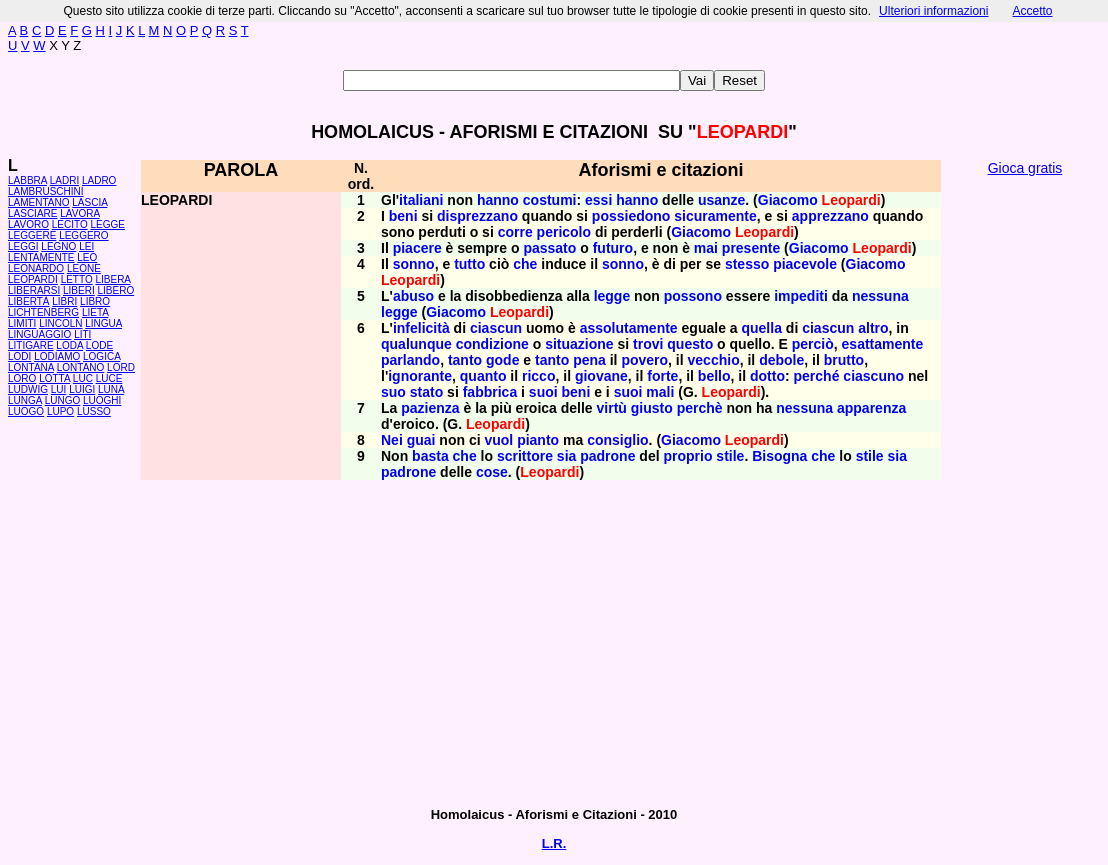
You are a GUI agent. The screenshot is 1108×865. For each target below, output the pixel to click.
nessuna (880, 296)
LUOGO (26, 411)
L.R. (554, 843)
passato (549, 248)
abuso (413, 296)
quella (761, 328)
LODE (99, 345)
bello (714, 376)
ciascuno (873, 376)
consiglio (617, 440)
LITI (82, 334)
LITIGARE (31, 345)
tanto (465, 360)
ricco (538, 376)
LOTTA (54, 378)
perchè (700, 408)
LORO (22, 378)
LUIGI (82, 389)
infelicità (421, 328)
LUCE (109, 378)
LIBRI (64, 301)
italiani (421, 200)
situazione (579, 344)
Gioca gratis (1025, 168)
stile (730, 456)
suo (393, 392)
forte (662, 376)
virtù (612, 408)
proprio (687, 456)
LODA (69, 345)
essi (598, 200)
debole (781, 360)
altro (873, 328)
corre (515, 232)
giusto (652, 408)
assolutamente (629, 328)
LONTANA (31, 367)
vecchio (714, 360)
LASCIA (89, 202)
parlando (410, 360)
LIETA (95, 312)
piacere (417, 248)
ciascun (496, 328)
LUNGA (25, 400)
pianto (538, 440)
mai (706, 248)
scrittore (525, 456)
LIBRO (95, 301)
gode (502, 360)
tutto (469, 264)
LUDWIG (28, 389)
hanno (498, 200)
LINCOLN (60, 323)
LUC (83, 378)
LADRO (99, 180)
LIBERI (79, 290)
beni (403, 216)
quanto (483, 376)
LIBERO (116, 290)
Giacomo (788, 200)
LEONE (84, 268)
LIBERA (112, 279)
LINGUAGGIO (39, 334)
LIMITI (22, 323)
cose (492, 472)
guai (421, 440)
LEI (86, 246)
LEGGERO (83, 235)
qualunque (416, 344)
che (525, 264)
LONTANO (81, 367)
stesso (747, 264)
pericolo (564, 232)
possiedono (631, 216)
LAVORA (79, 213)
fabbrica (490, 392)
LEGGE (107, 224)
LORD (121, 367)
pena (589, 360)
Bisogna (779, 456)
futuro (613, 248)
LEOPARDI (33, 279)
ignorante (420, 376)
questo (690, 344)
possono (693, 296)
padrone (607, 456)
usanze (721, 200)
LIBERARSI (34, 290)
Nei (392, 440)
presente (751, 248)
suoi (543, 392)
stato (426, 392)
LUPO (60, 411)
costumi (550, 200)
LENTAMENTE (41, 257)
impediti (801, 296)
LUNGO (63, 400)
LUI (59, 389)
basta (430, 456)
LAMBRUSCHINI (46, 191)
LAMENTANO (39, 202)
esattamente (883, 344)
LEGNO (58, 246)
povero (644, 360)
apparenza (871, 408)
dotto (767, 376)
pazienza (430, 408)
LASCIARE (32, 213)
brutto (844, 360)
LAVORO (28, 224)
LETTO (77, 279)
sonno (414, 264)
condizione (492, 344)
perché (817, 376)
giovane (601, 376)
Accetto (1032, 11)
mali (660, 392)
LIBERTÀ (29, 301)
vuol (498, 440)
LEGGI (23, 246)
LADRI (64, 180)
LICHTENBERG (43, 312)
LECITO (70, 224)
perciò (813, 344)
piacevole (805, 264)
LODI (19, 356)
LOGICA (101, 356)
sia (566, 456)
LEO (87, 257)
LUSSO (94, 411)
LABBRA (27, 180)
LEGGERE (32, 235)
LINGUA (103, 323)
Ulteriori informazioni (933, 11)
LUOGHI (102, 400)
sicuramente (715, 216)
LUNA (111, 389)
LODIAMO (57, 356)
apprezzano (830, 216)
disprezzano (477, 216)
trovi (648, 344)
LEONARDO (36, 268)
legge (612, 296)
